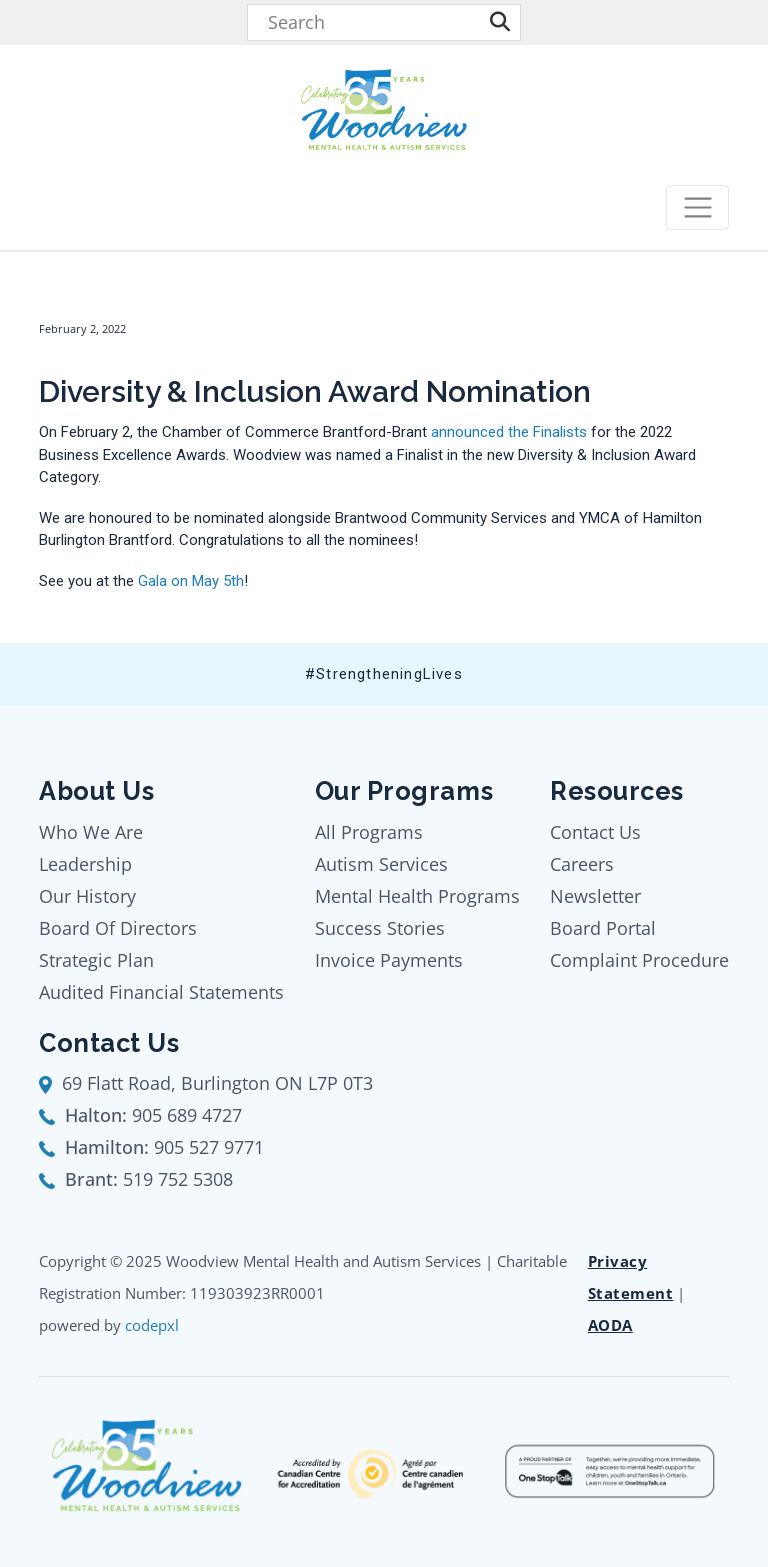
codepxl (152, 1325)
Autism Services (381, 864)
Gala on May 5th (191, 581)
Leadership (85, 864)
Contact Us (595, 832)
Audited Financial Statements (161, 992)
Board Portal (603, 928)
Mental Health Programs (417, 896)
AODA (610, 1325)
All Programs (369, 832)
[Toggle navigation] (697, 207)
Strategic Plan (96, 960)
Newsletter (595, 896)
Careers (582, 864)
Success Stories (380, 928)
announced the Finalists (509, 432)
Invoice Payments (389, 960)
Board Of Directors (118, 928)
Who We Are (91, 832)
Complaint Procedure (639, 960)
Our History (87, 896)
